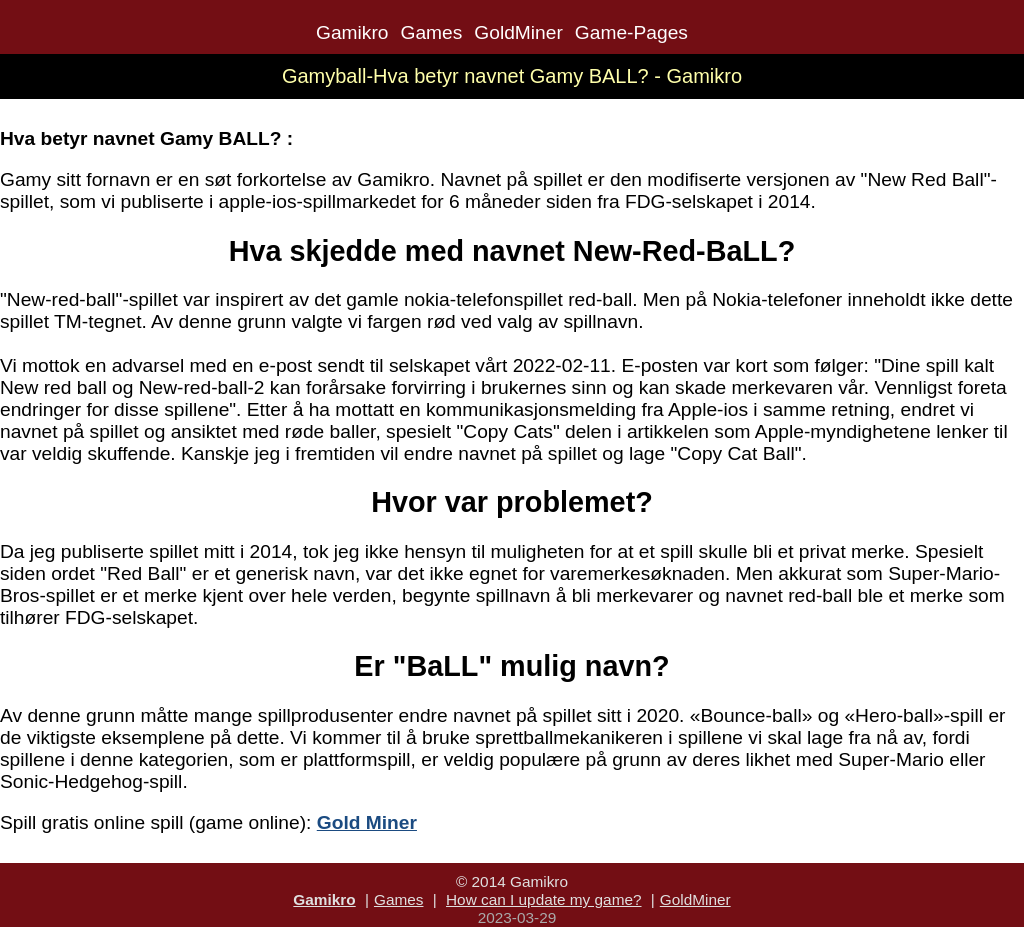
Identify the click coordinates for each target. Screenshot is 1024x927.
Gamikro (352, 32)
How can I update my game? (544, 899)
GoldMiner (518, 32)
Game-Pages (631, 32)
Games (431, 32)
